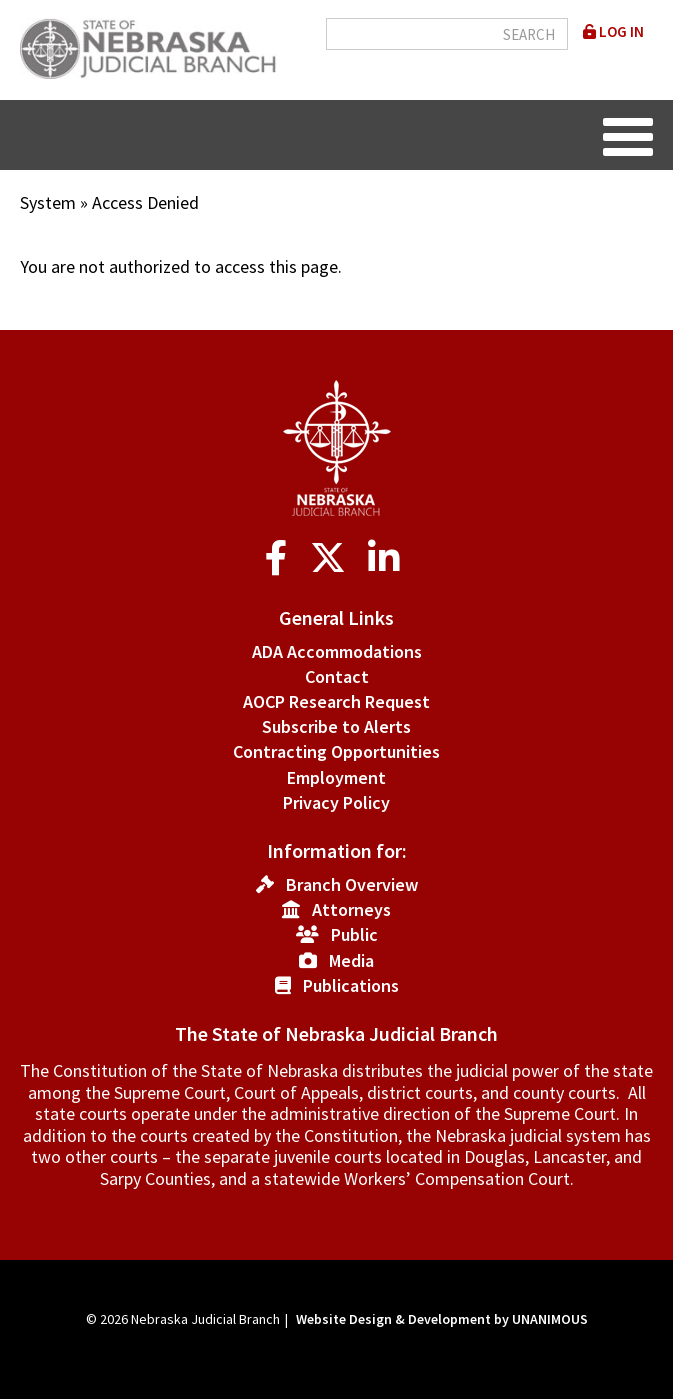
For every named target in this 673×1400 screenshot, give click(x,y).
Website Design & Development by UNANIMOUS (442, 1319)
